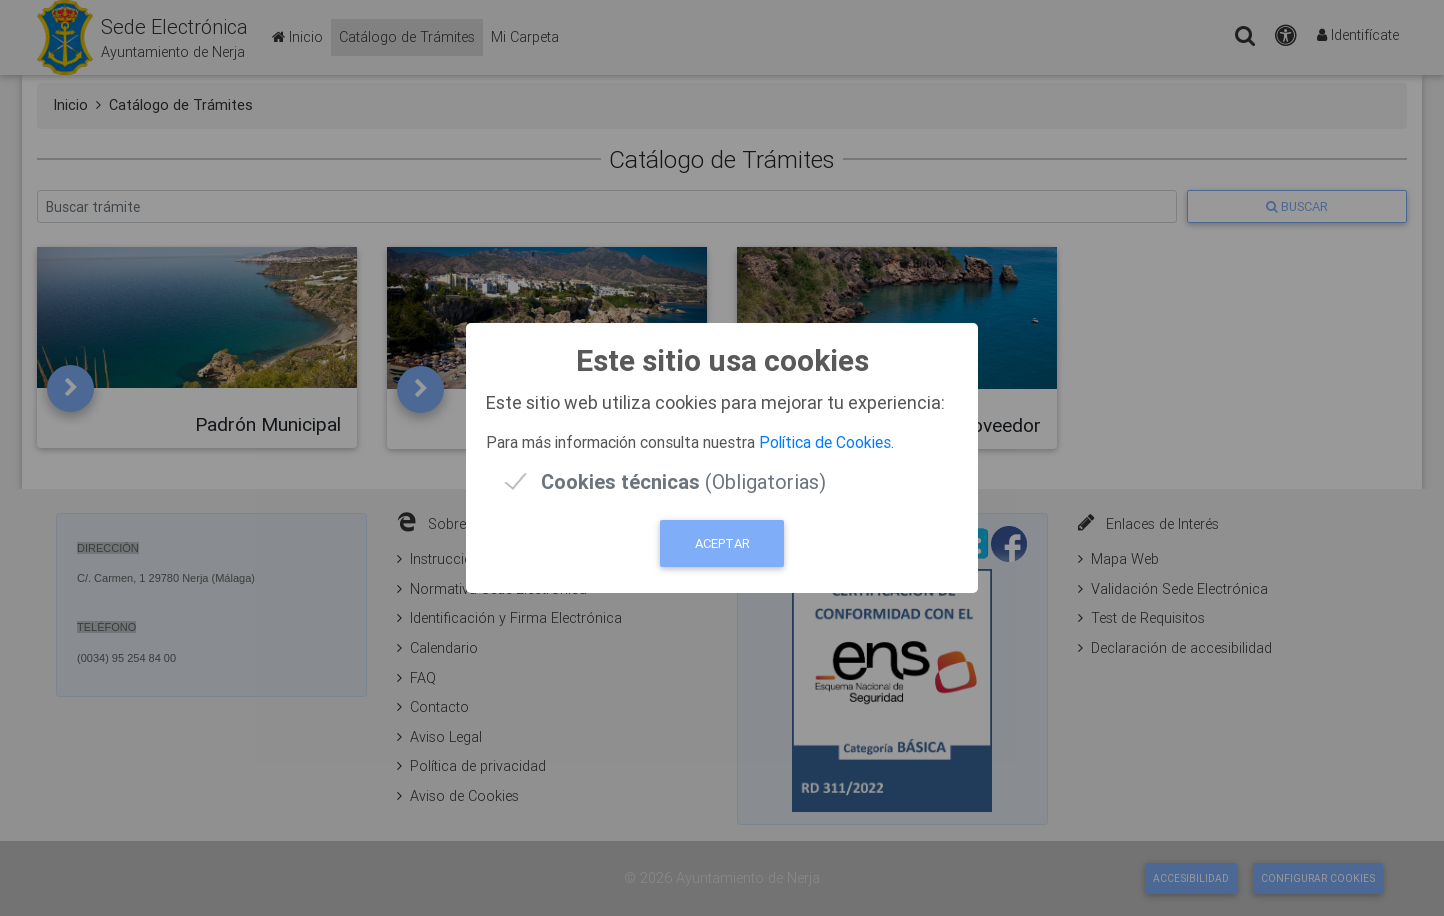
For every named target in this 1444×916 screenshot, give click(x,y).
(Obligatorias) (683, 481)
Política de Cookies (825, 442)
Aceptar (722, 543)
